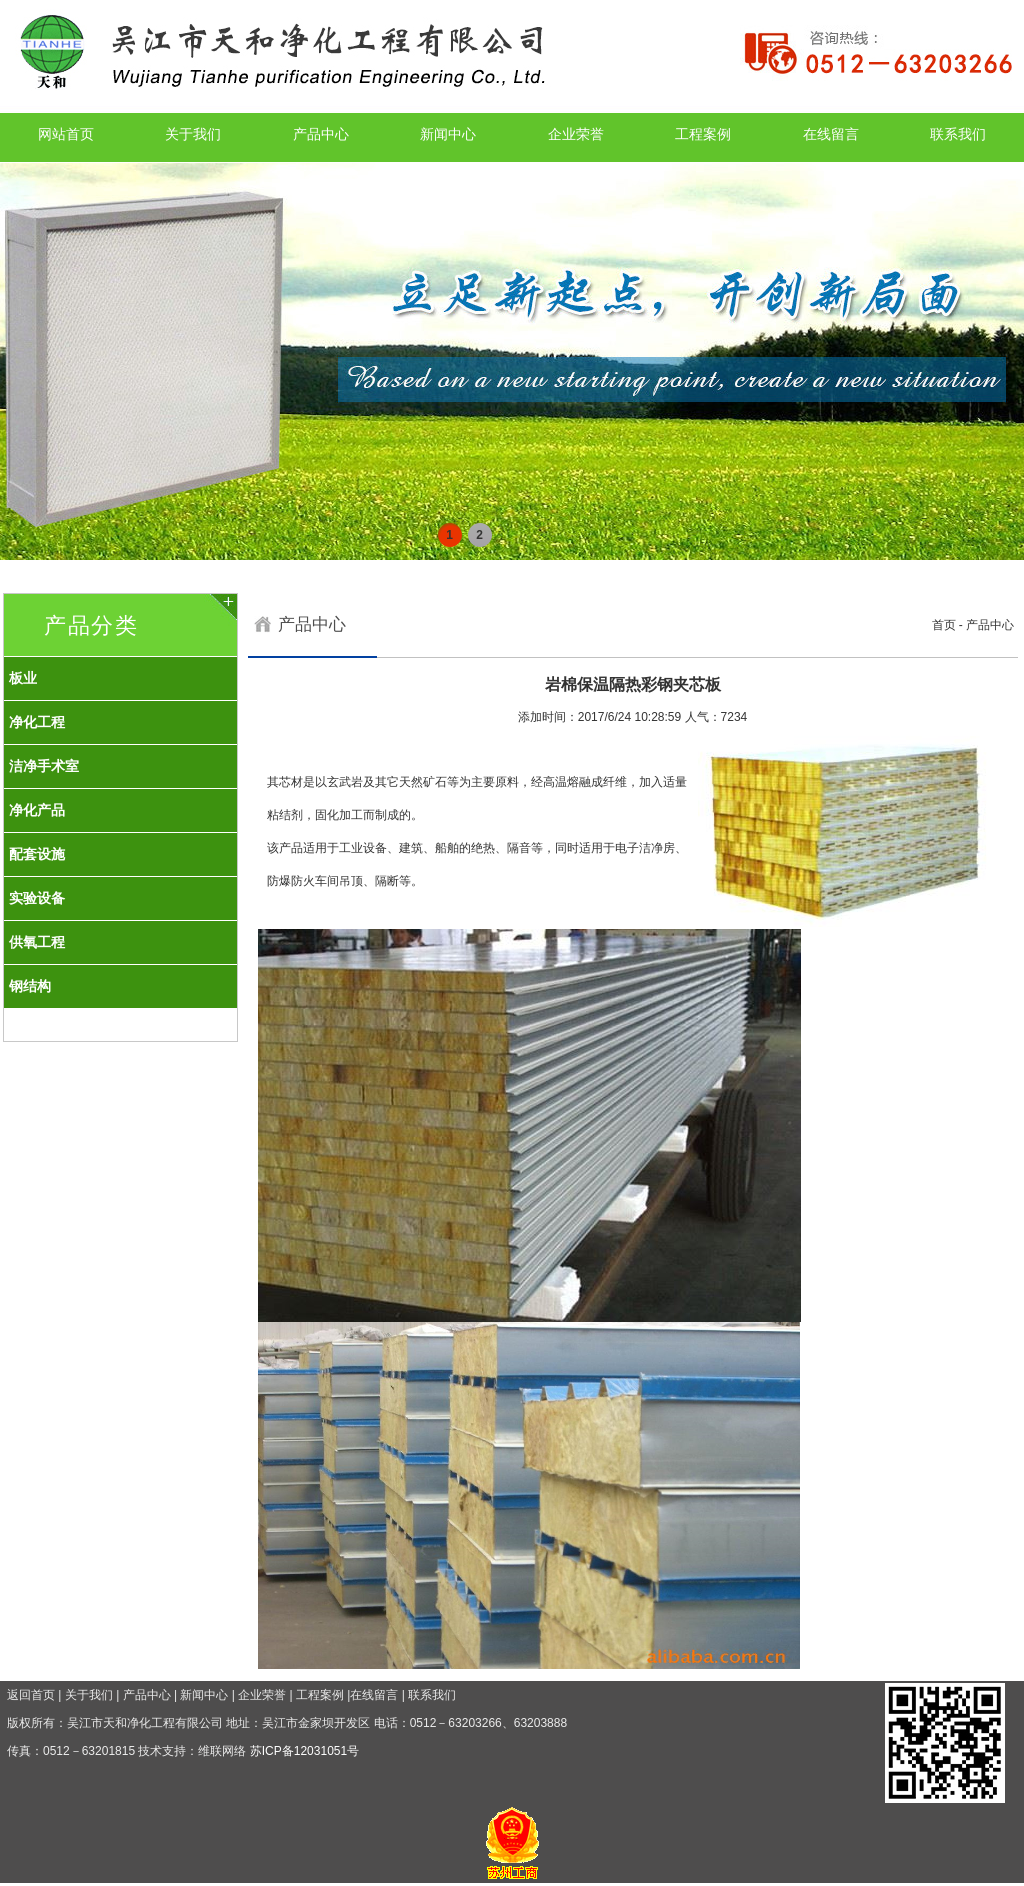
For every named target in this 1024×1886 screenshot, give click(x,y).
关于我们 (193, 134)
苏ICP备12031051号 (304, 1751)
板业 (23, 678)
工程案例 (703, 134)
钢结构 (30, 986)
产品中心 (321, 134)
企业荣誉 (576, 134)
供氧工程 (37, 942)
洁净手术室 (44, 766)
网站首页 (66, 134)
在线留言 (831, 134)
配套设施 (37, 854)
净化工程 (37, 722)
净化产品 (37, 810)
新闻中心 (448, 134)
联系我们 (958, 134)
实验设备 (37, 898)
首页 (944, 625)
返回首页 (31, 1695)
